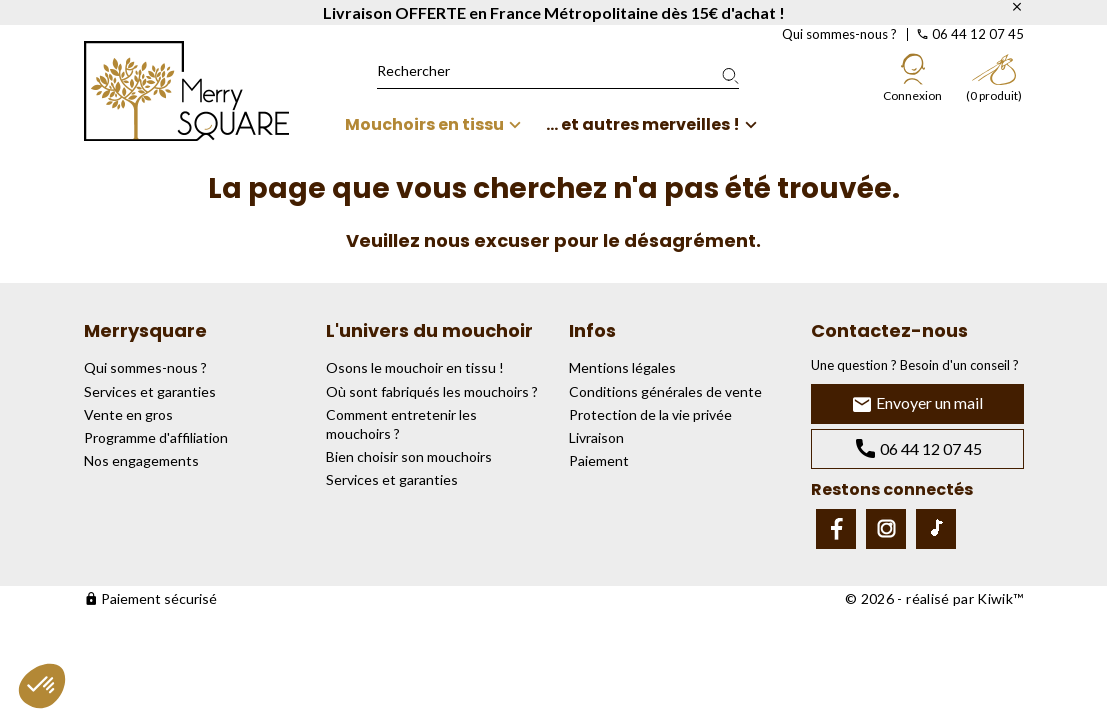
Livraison (596, 437)
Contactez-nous (889, 330)
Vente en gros (128, 414)
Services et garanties (150, 391)
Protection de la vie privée (650, 414)
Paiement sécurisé (150, 598)
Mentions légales (622, 367)
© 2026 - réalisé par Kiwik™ (934, 598)
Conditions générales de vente (665, 391)
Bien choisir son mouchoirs (409, 456)
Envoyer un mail (917, 404)
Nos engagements (141, 460)
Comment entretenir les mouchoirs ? (401, 424)
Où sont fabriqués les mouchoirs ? (432, 391)
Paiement (599, 460)
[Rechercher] (558, 71)
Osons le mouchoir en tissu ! (415, 367)
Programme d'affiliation (156, 437)
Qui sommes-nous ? (839, 34)
